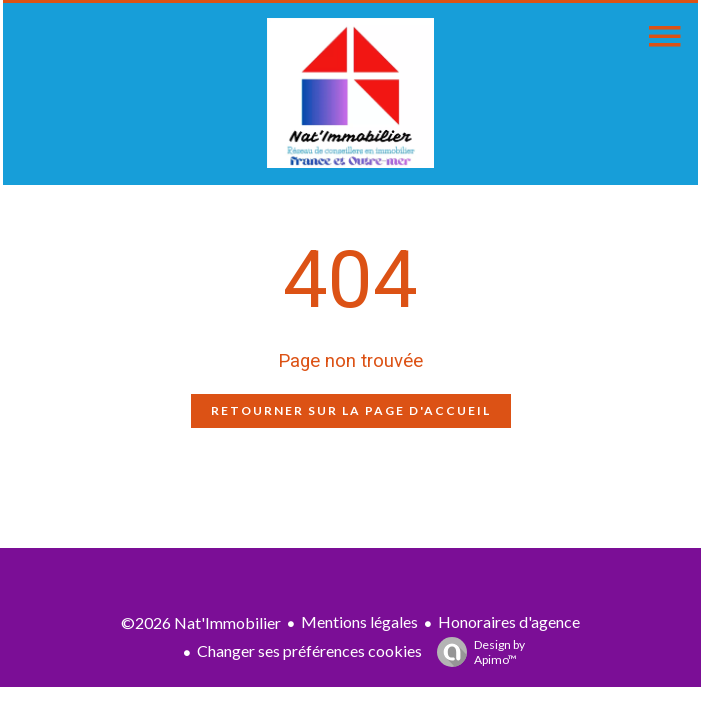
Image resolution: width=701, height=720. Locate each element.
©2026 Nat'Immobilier (201, 622)
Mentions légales (359, 621)
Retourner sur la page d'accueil (351, 410)
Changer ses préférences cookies (309, 650)
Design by (476, 652)
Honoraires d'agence (509, 621)
